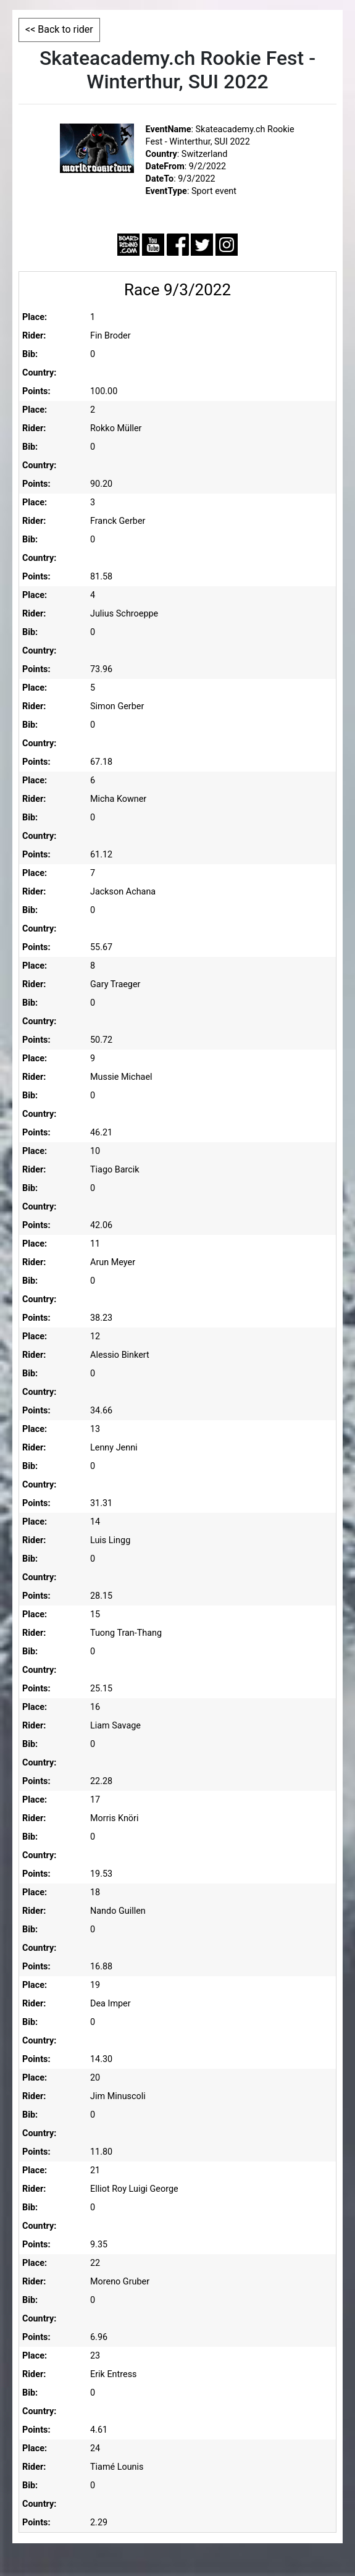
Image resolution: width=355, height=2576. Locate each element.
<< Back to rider (59, 29)
